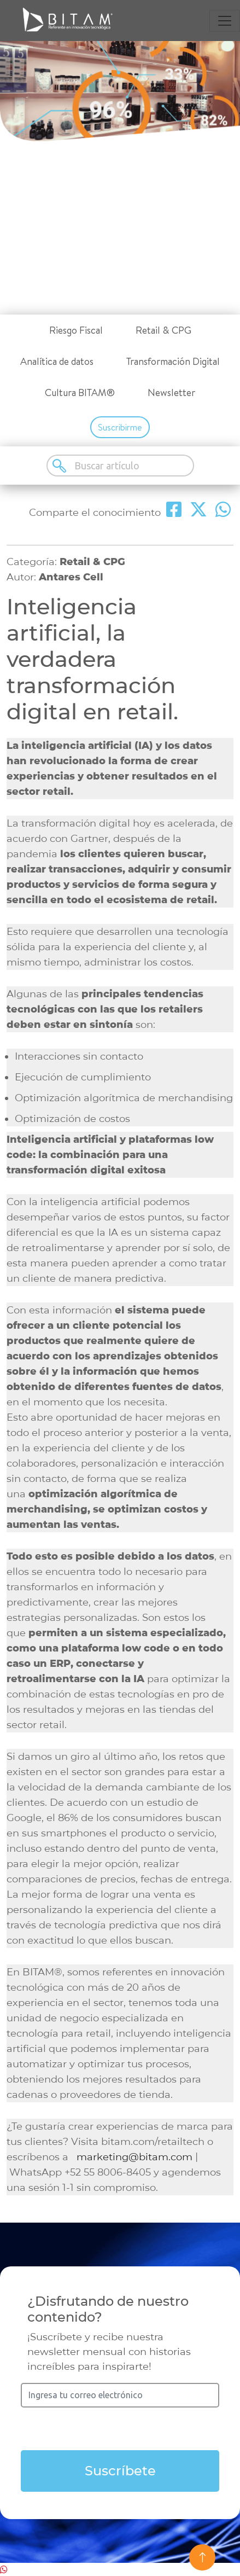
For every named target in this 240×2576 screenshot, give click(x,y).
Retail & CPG (163, 330)
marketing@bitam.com (134, 2157)
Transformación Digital (173, 361)
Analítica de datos (56, 361)
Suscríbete (120, 2471)
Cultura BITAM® (80, 392)
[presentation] (120, 2429)
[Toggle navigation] (224, 21)
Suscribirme (120, 427)
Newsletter (171, 392)
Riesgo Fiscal (76, 330)
